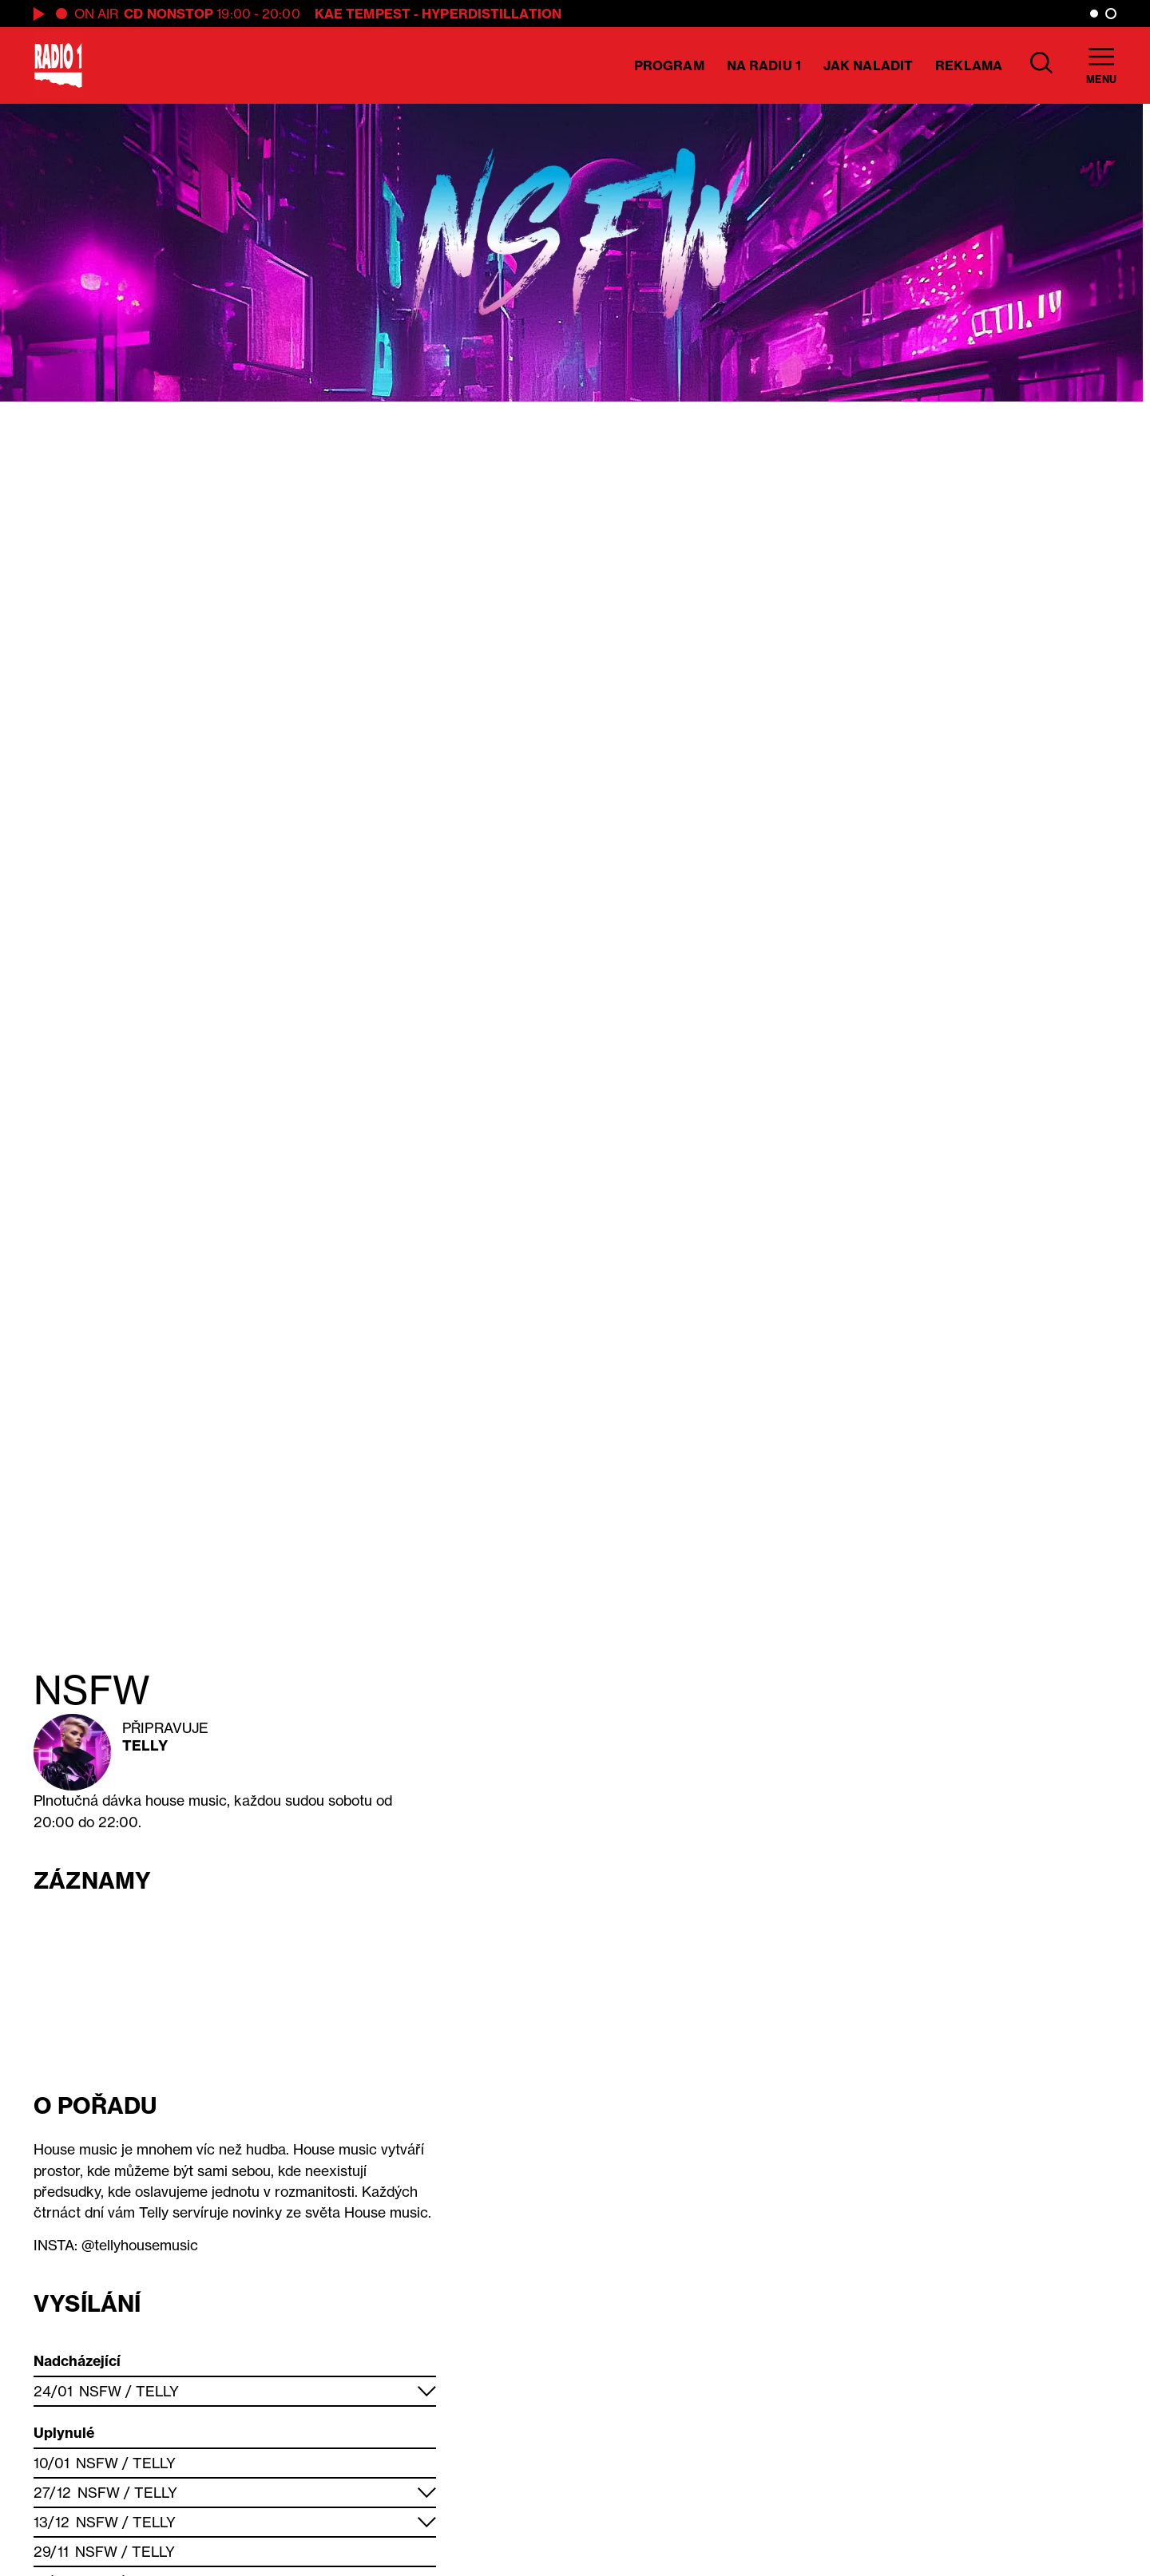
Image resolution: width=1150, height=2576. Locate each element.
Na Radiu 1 (764, 65)
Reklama (968, 65)
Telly (145, 1745)
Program (669, 65)
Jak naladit (868, 65)
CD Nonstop (168, 14)
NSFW (100, 2391)
